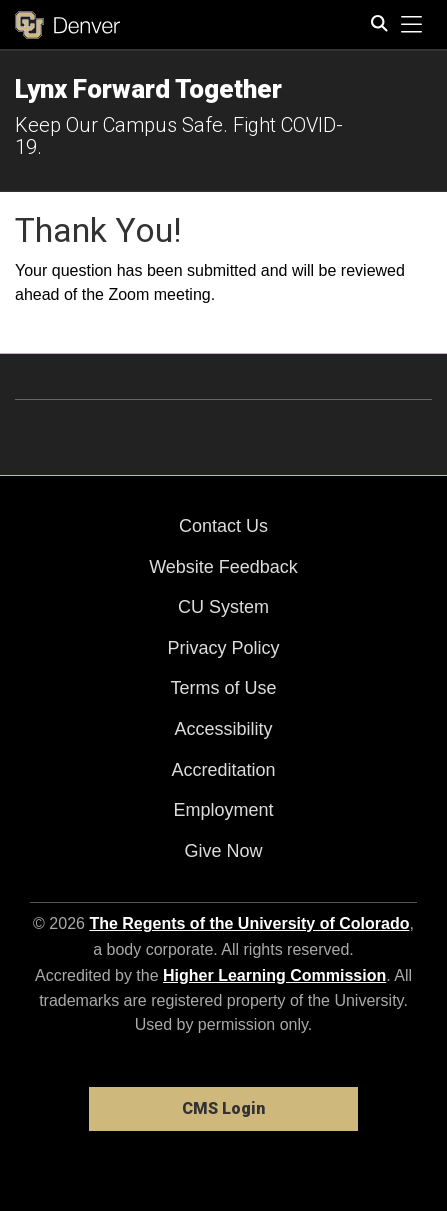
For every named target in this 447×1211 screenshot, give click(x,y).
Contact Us (223, 526)
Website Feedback (223, 567)
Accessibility (223, 729)
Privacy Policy (223, 648)
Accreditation (223, 770)
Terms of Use (223, 688)
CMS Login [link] (223, 1108)
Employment (223, 810)
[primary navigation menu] (412, 25)
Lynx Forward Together (148, 89)
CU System (223, 607)
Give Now (223, 851)
